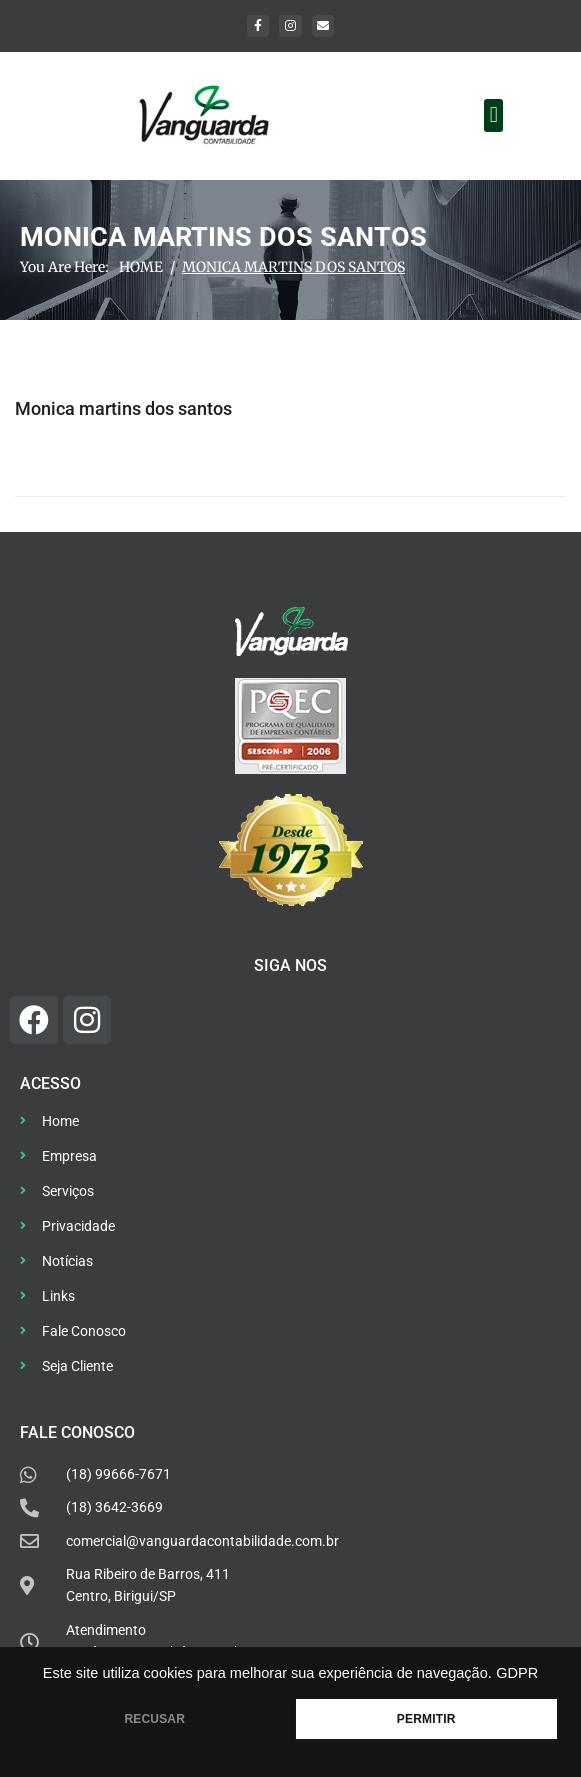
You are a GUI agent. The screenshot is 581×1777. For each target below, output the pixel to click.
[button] (493, 115)
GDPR (517, 1673)
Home (141, 267)
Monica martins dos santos (123, 408)
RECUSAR (154, 1719)
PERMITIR (426, 1719)
